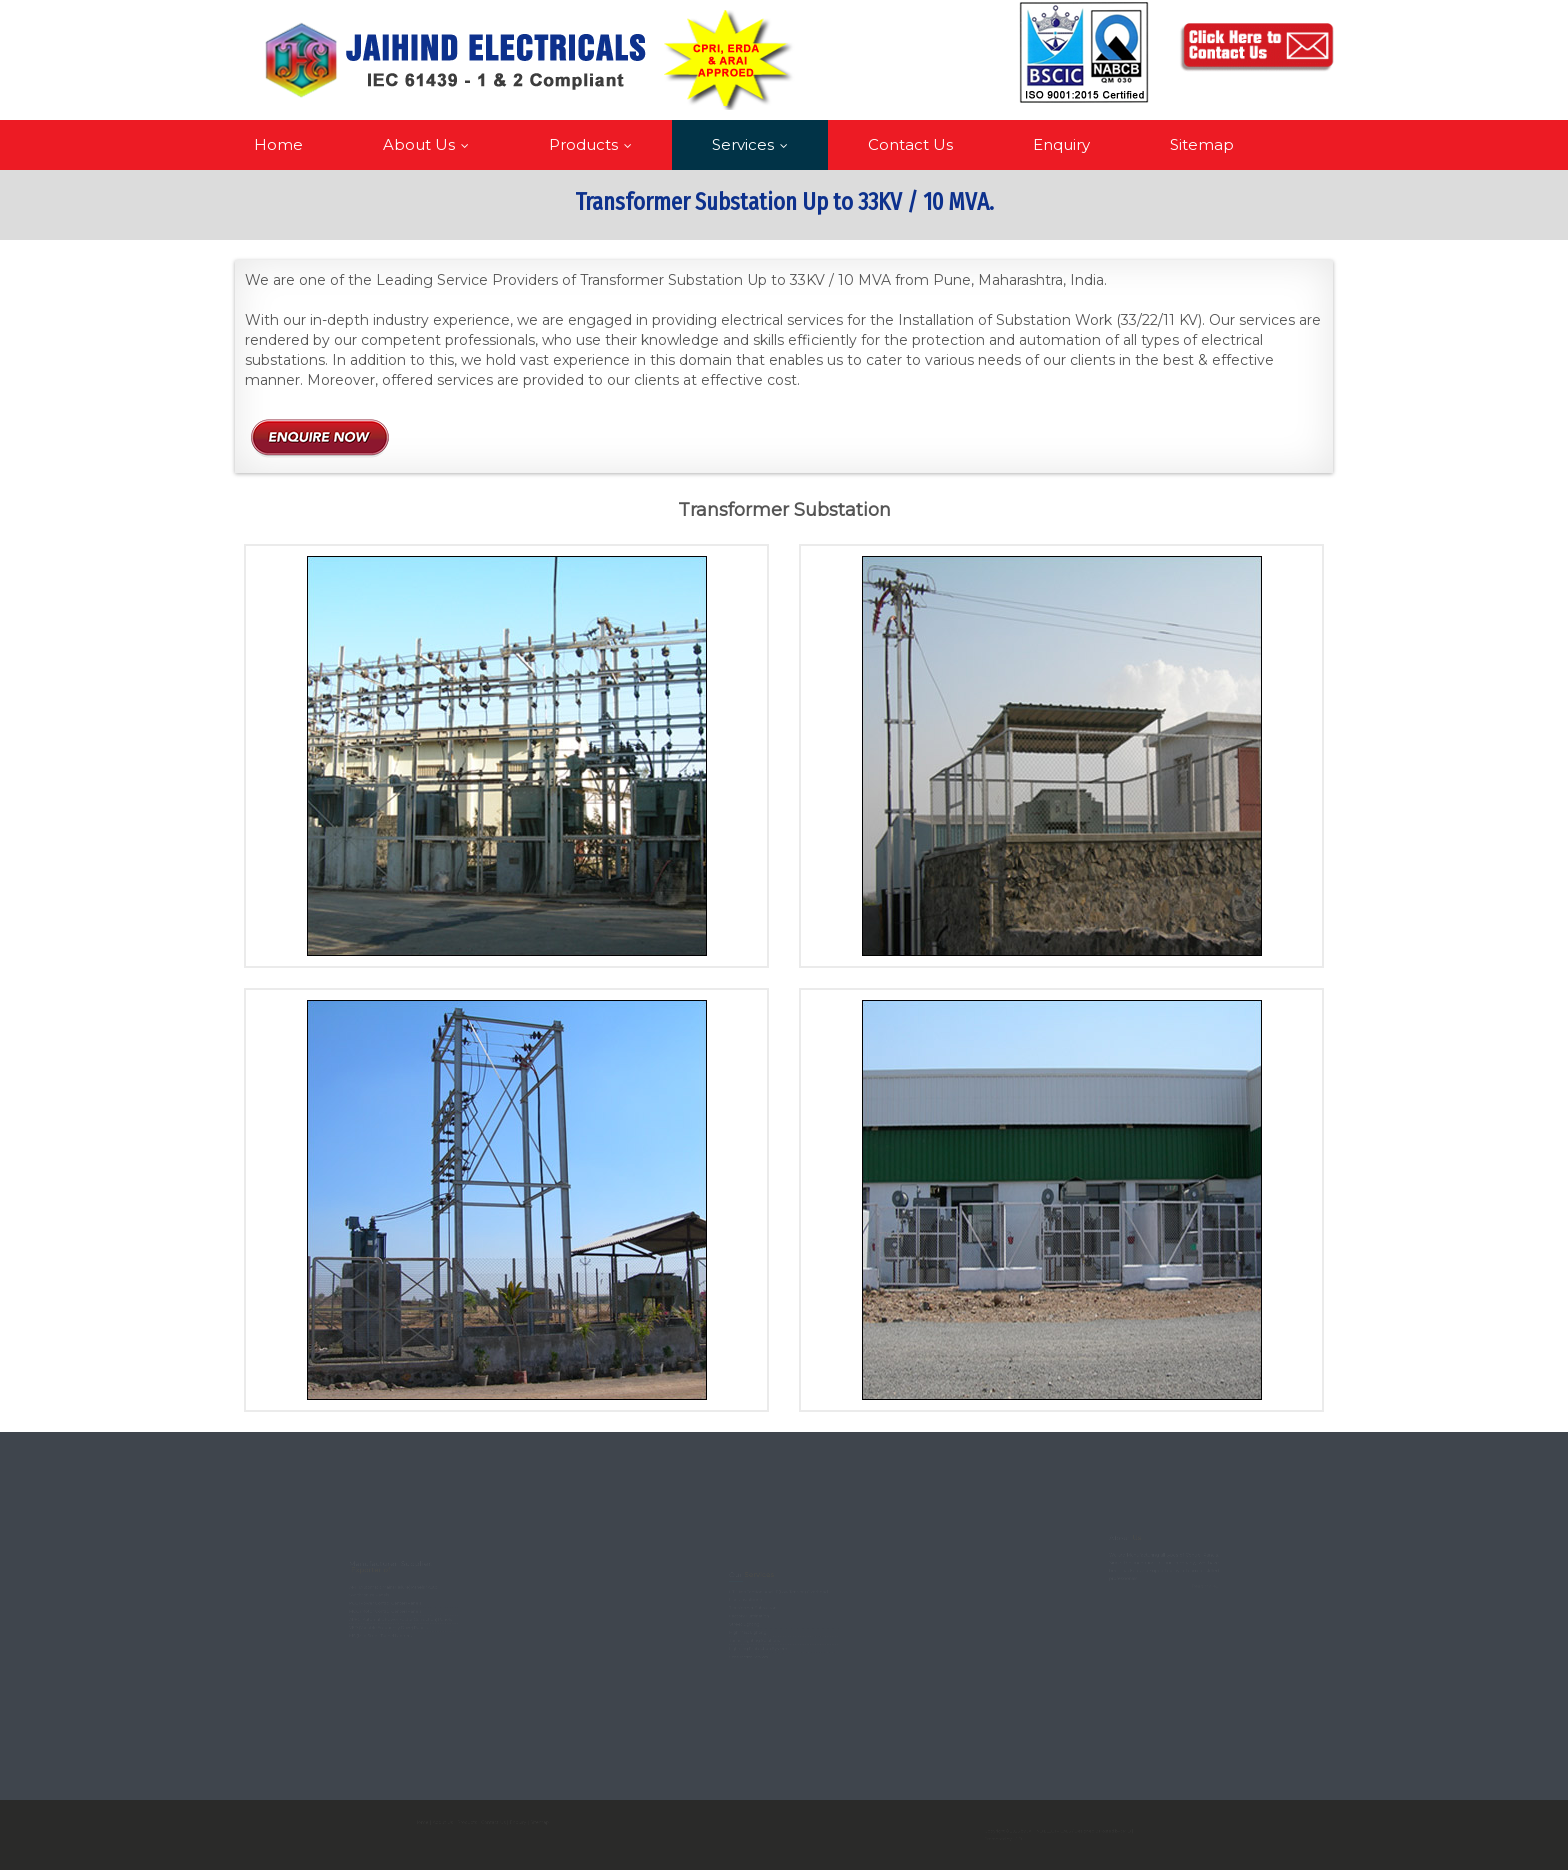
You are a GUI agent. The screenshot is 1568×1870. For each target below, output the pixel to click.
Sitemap (1202, 144)
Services (754, 144)
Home (278, 144)
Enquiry (1061, 144)
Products (595, 144)
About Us (430, 144)
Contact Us (910, 144)
